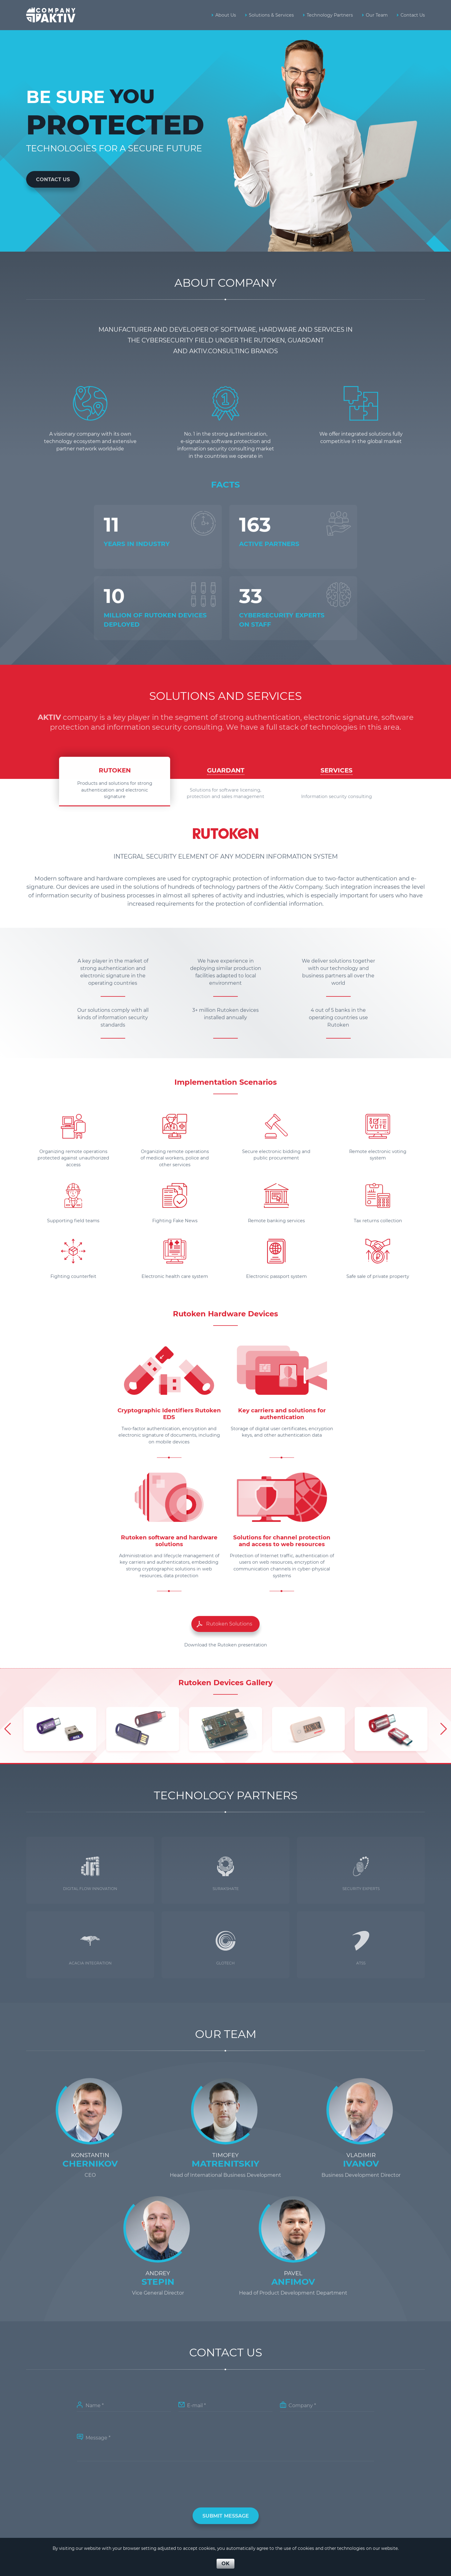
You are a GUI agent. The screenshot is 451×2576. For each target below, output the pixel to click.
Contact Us (53, 179)
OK (225, 2563)
